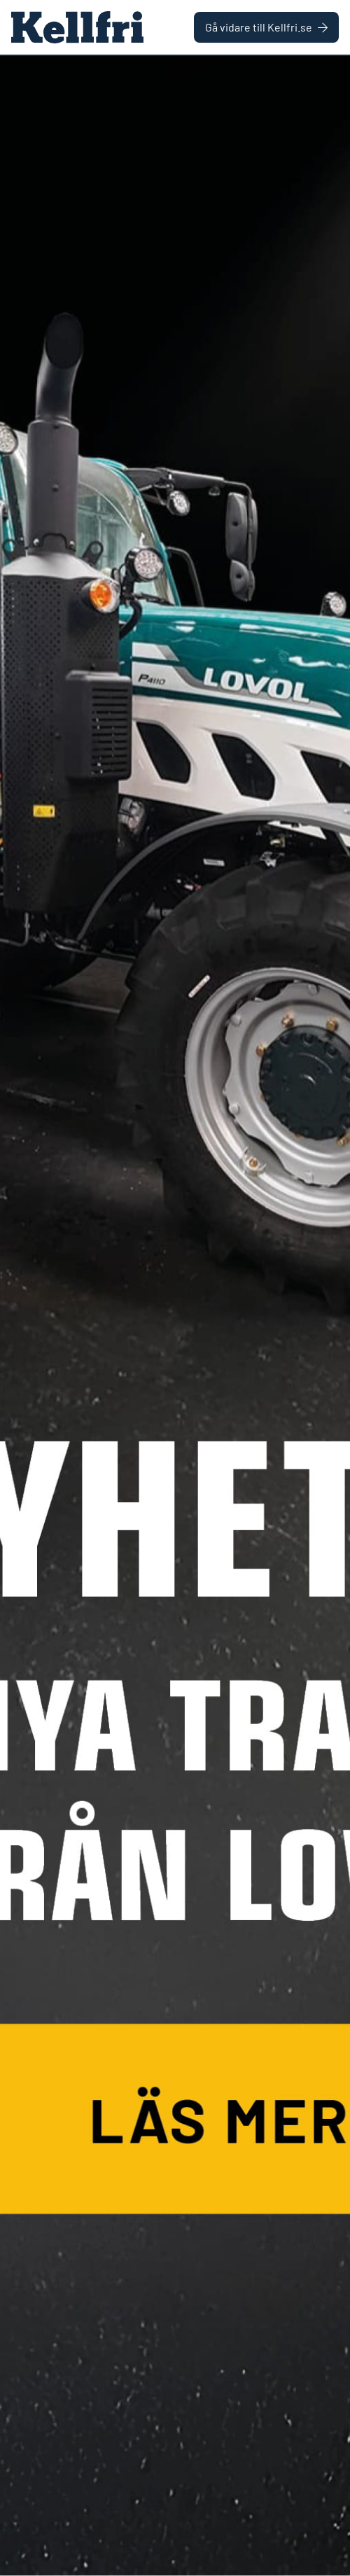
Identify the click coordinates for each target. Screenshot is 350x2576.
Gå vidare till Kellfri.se (266, 27)
